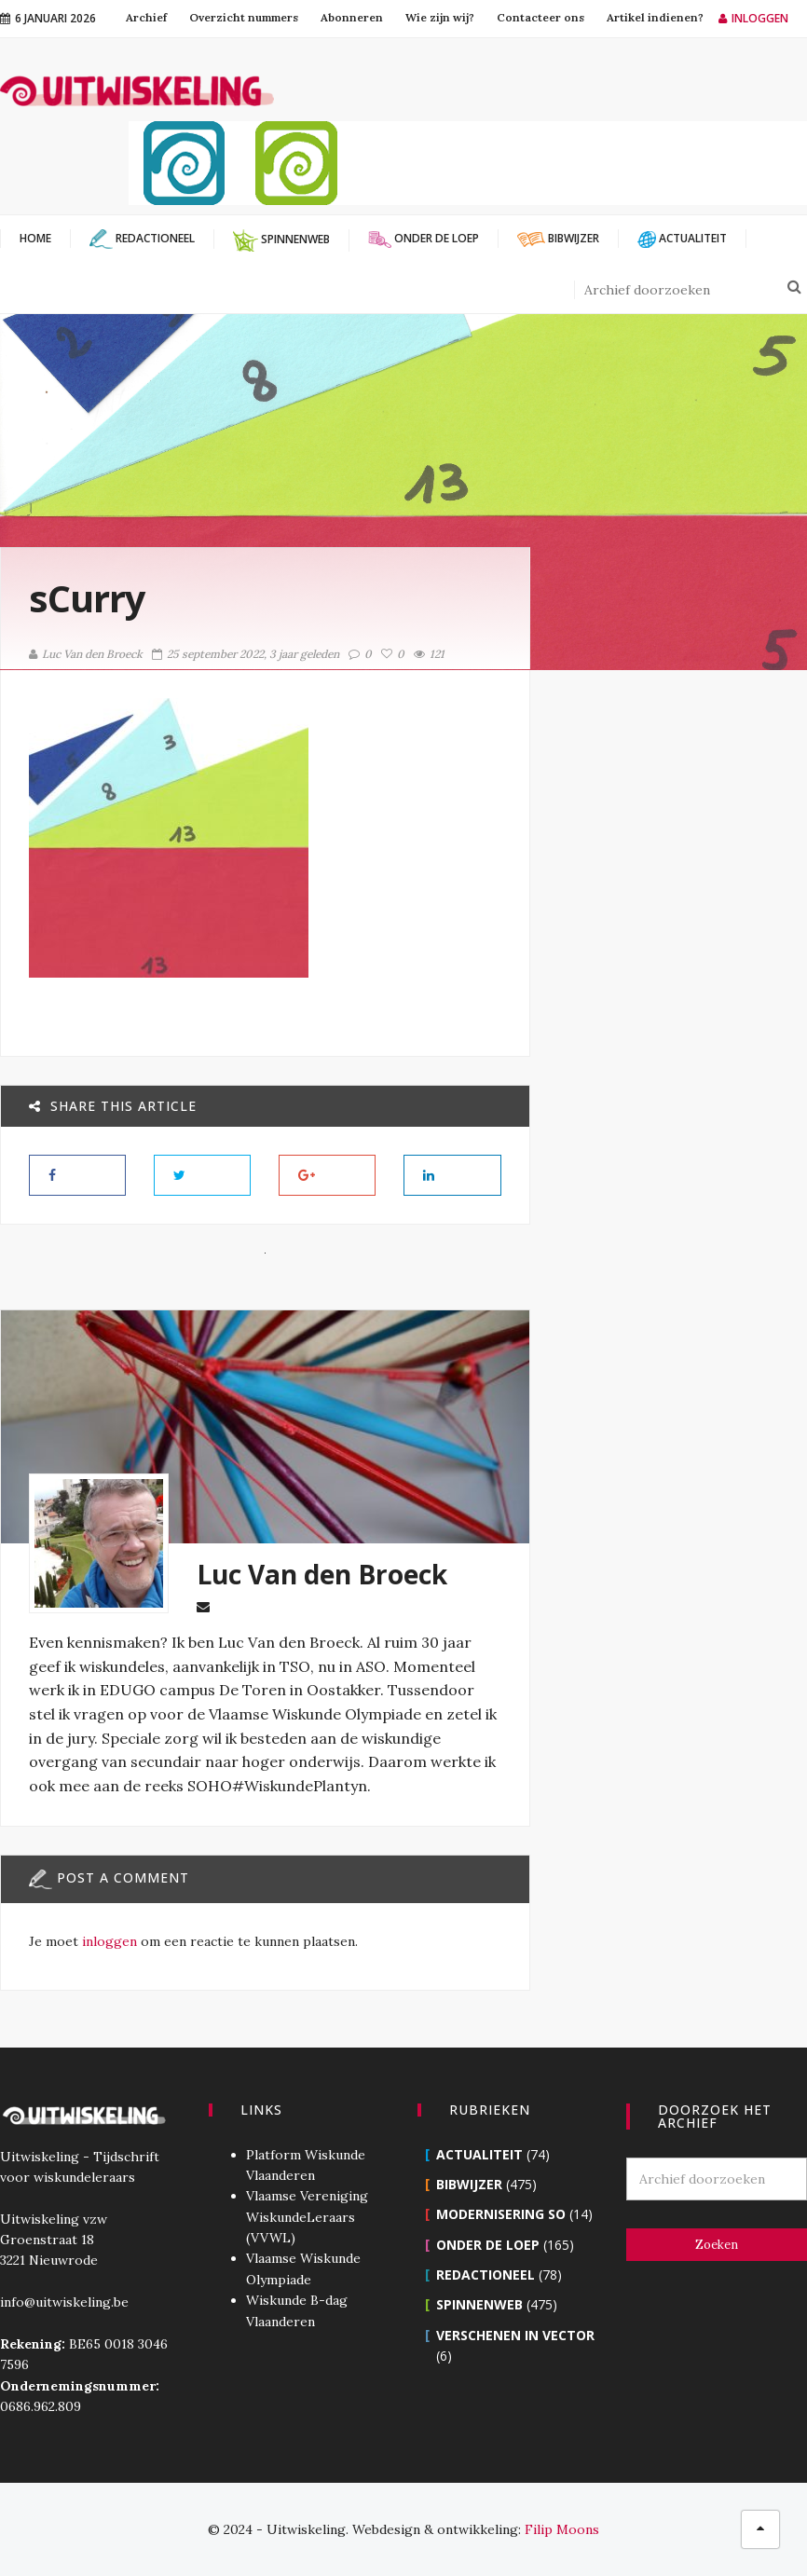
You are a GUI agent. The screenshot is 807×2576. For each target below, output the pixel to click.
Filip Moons (562, 2529)
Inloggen (753, 18)
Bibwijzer (469, 2184)
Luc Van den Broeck (86, 654)
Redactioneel (485, 2274)
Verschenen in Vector (515, 2335)
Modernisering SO (501, 2214)
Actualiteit (479, 2154)
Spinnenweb (479, 2304)
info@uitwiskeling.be (64, 2302)
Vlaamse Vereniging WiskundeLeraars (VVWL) (307, 2216)
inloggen (109, 1941)
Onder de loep (488, 2245)
